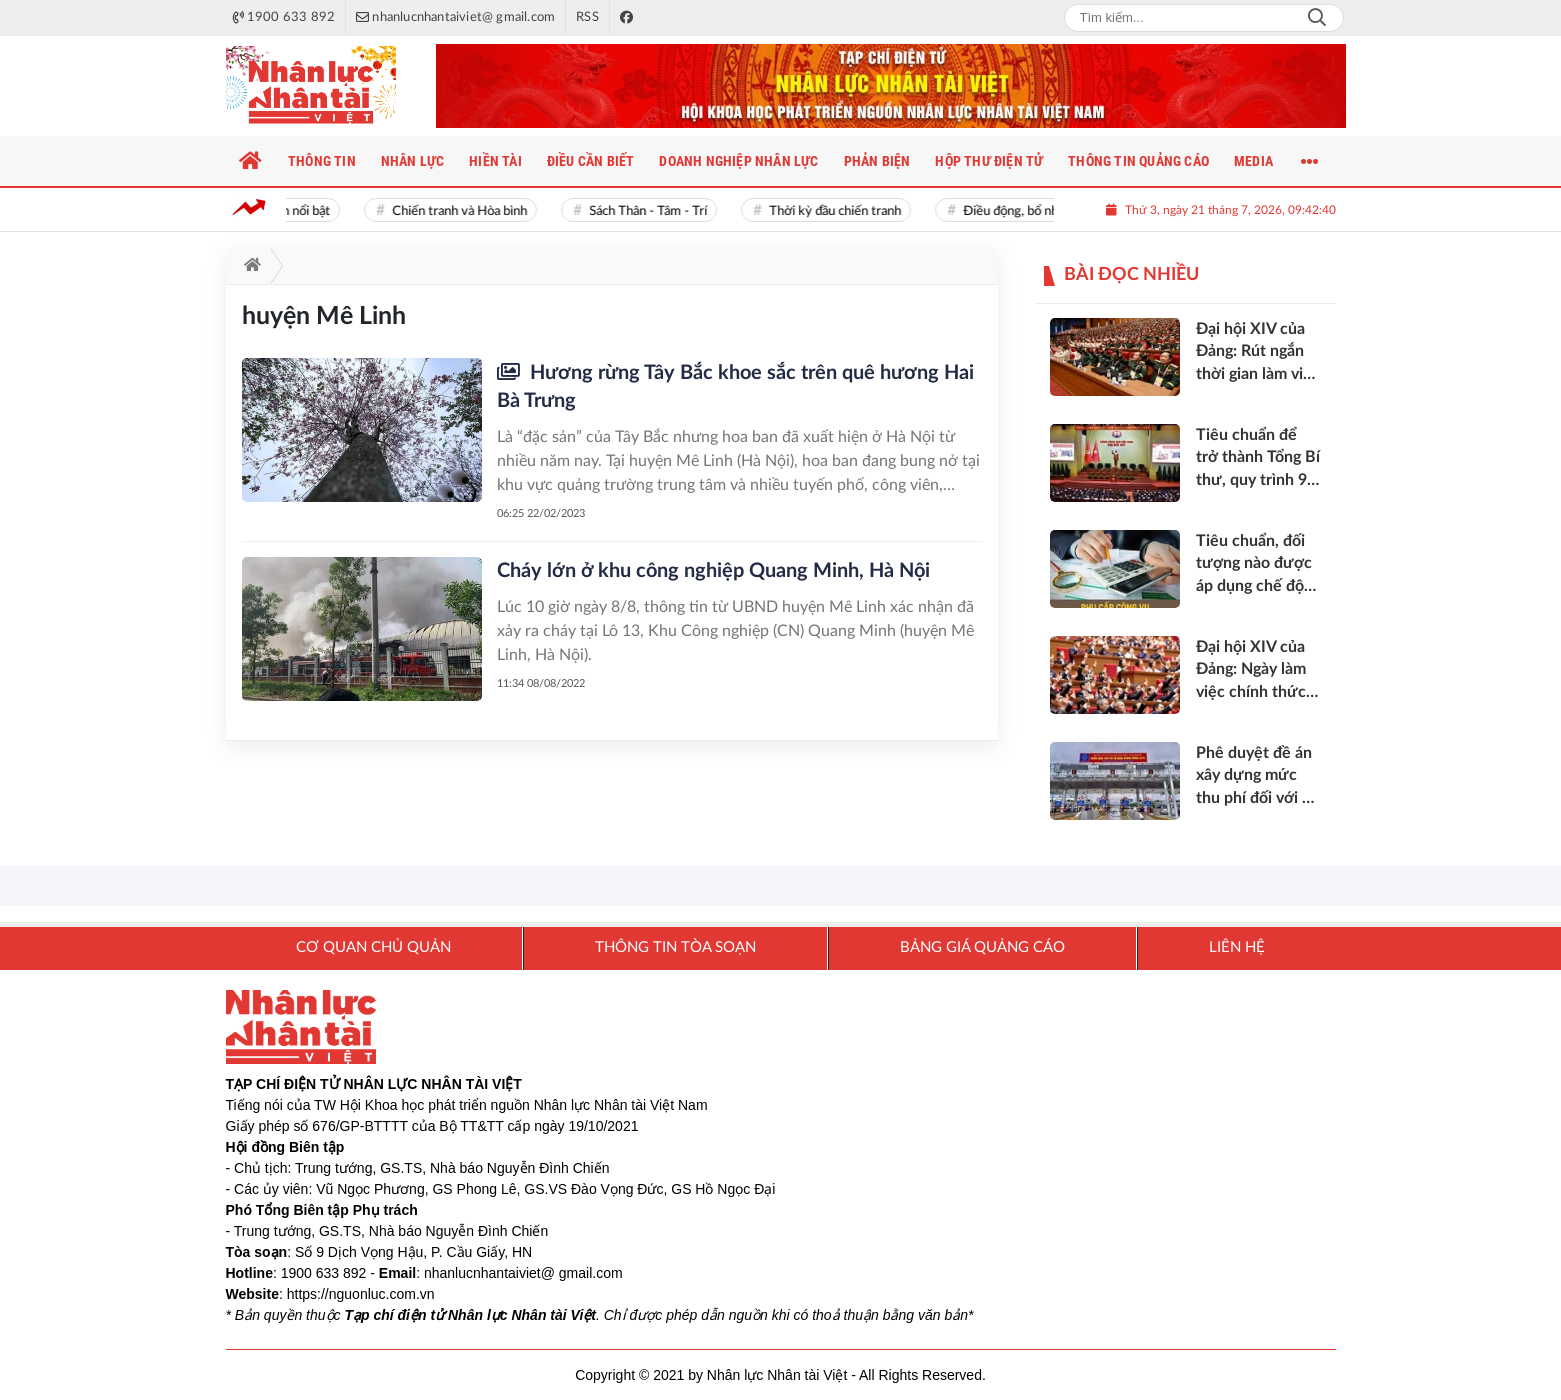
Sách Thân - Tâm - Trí (654, 211)
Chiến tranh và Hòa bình (465, 211)
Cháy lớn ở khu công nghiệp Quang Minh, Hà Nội (713, 571)
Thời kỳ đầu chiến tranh (841, 211)
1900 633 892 (324, 1273)
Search (1317, 18)
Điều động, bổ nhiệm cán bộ (1046, 211)
